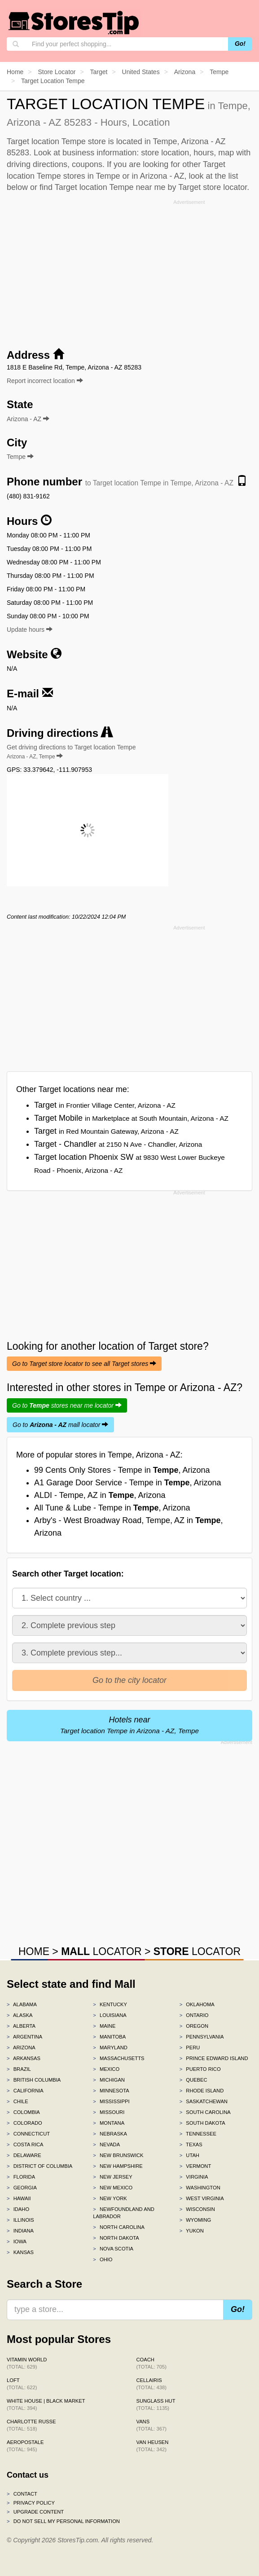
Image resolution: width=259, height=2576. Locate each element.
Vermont (195, 2166)
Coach (151, 2363)
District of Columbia (39, 2166)
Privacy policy (31, 2503)
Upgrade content (35, 2511)
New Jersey (112, 2177)
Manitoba (109, 2036)
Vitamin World (27, 2363)
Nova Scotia (113, 2248)
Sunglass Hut (156, 2404)
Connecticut (28, 2133)
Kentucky (110, 2004)
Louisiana (109, 2015)
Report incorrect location (45, 380)
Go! (240, 43)
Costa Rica (25, 2144)
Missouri (108, 2112)
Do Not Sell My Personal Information (63, 2521)
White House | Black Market (46, 2404)
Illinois (20, 2220)
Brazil (19, 2069)
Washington (200, 2187)
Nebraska (110, 2133)
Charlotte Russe (31, 2425)
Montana (108, 2123)
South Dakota (202, 2123)
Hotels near (129, 1725)
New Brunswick (118, 2155)
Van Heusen (152, 2445)
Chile (17, 2101)
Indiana (20, 2230)
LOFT (22, 2384)
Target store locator (212, 187)
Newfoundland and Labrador (123, 2212)
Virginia (194, 2177)
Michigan (109, 2080)
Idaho (18, 2209)
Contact (22, 2494)
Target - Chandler (118, 1144)
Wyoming (195, 2220)
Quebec (193, 2080)
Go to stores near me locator (67, 1405)
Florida (21, 2177)
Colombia (23, 2112)
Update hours (30, 629)
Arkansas (23, 2058)
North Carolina (119, 2227)
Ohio (102, 2259)
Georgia (22, 2187)
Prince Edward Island (214, 2058)
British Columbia (34, 2080)
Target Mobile (131, 1118)
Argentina (24, 2036)
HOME (33, 1951)
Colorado (24, 2123)
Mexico (106, 2069)
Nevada (106, 2144)
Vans (151, 2425)
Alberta (21, 2026)
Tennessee (198, 2133)
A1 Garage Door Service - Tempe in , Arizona (127, 1482)
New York (110, 2198)
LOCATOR (101, 1951)
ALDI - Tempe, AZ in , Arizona (99, 1495)
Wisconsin (197, 2209)
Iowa (16, 2241)
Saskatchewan (204, 2101)
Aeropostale (25, 2445)
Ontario (194, 2015)
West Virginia (202, 2198)
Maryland (110, 2047)
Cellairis (151, 2384)
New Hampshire (117, 2166)
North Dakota (116, 2238)
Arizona (21, 2047)
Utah (189, 2155)
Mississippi (111, 2101)
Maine (104, 2026)
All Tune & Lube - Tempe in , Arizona (112, 1507)
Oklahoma (197, 2004)
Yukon (192, 2230)
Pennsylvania (202, 2036)
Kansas (20, 2252)
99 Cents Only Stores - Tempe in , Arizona (122, 1470)
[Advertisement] (129, 271)
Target (105, 1105)
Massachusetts (118, 2058)
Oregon (194, 2026)
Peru (190, 2047)
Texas (191, 2144)
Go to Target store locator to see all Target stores (84, 1363)
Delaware (24, 2155)
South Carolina (205, 2112)
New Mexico (112, 2187)
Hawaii (19, 2198)
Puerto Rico (200, 2069)
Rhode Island (202, 2090)
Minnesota (111, 2090)
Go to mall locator (60, 1424)
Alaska (20, 2015)
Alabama (22, 2004)
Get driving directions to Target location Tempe (71, 752)
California (25, 2090)
